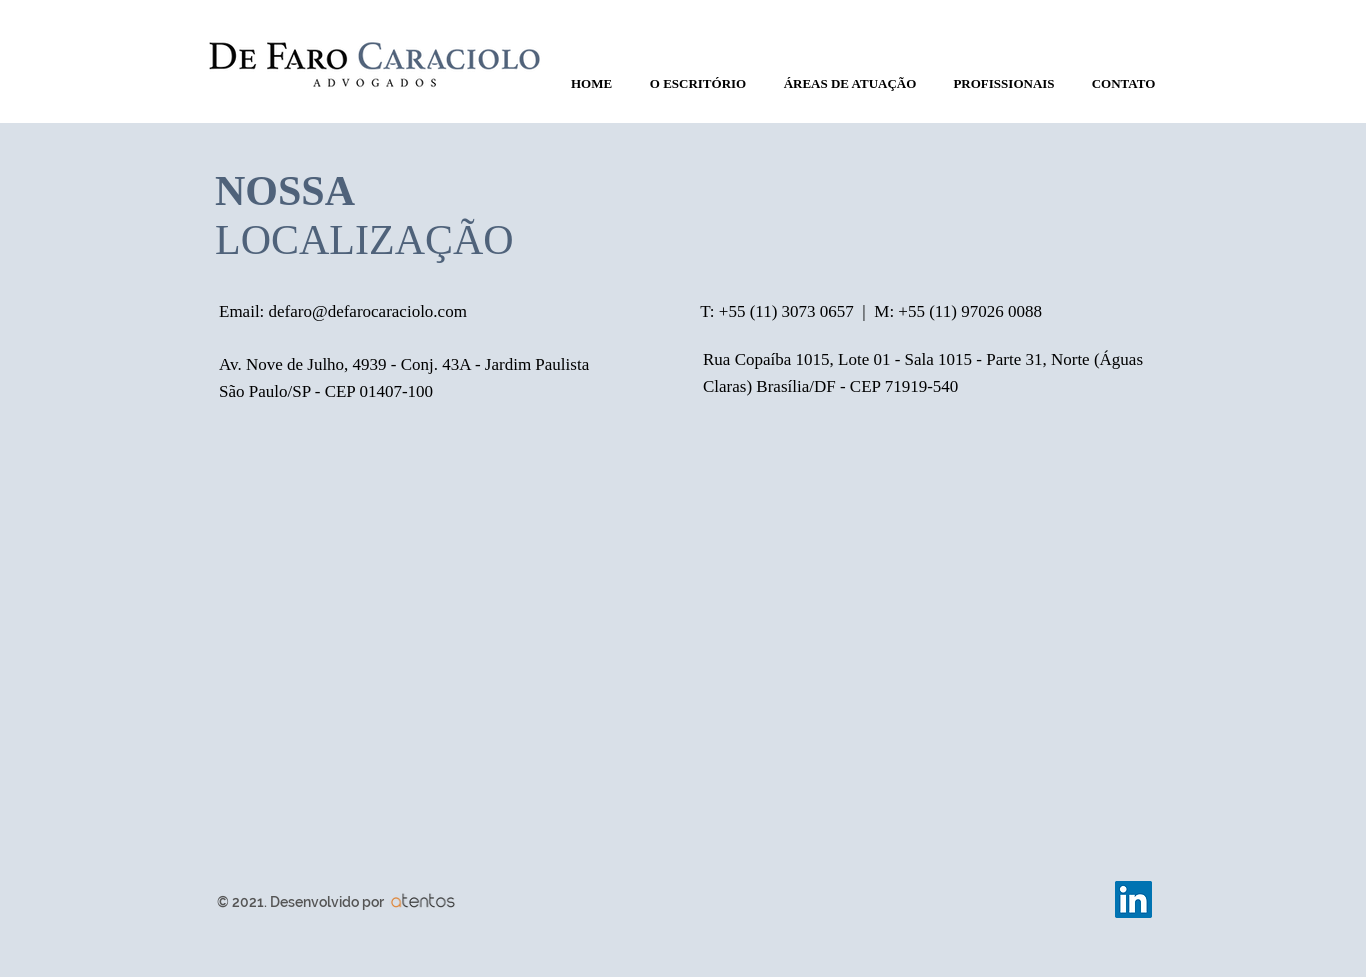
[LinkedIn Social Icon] (1133, 899)
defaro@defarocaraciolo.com (368, 311)
